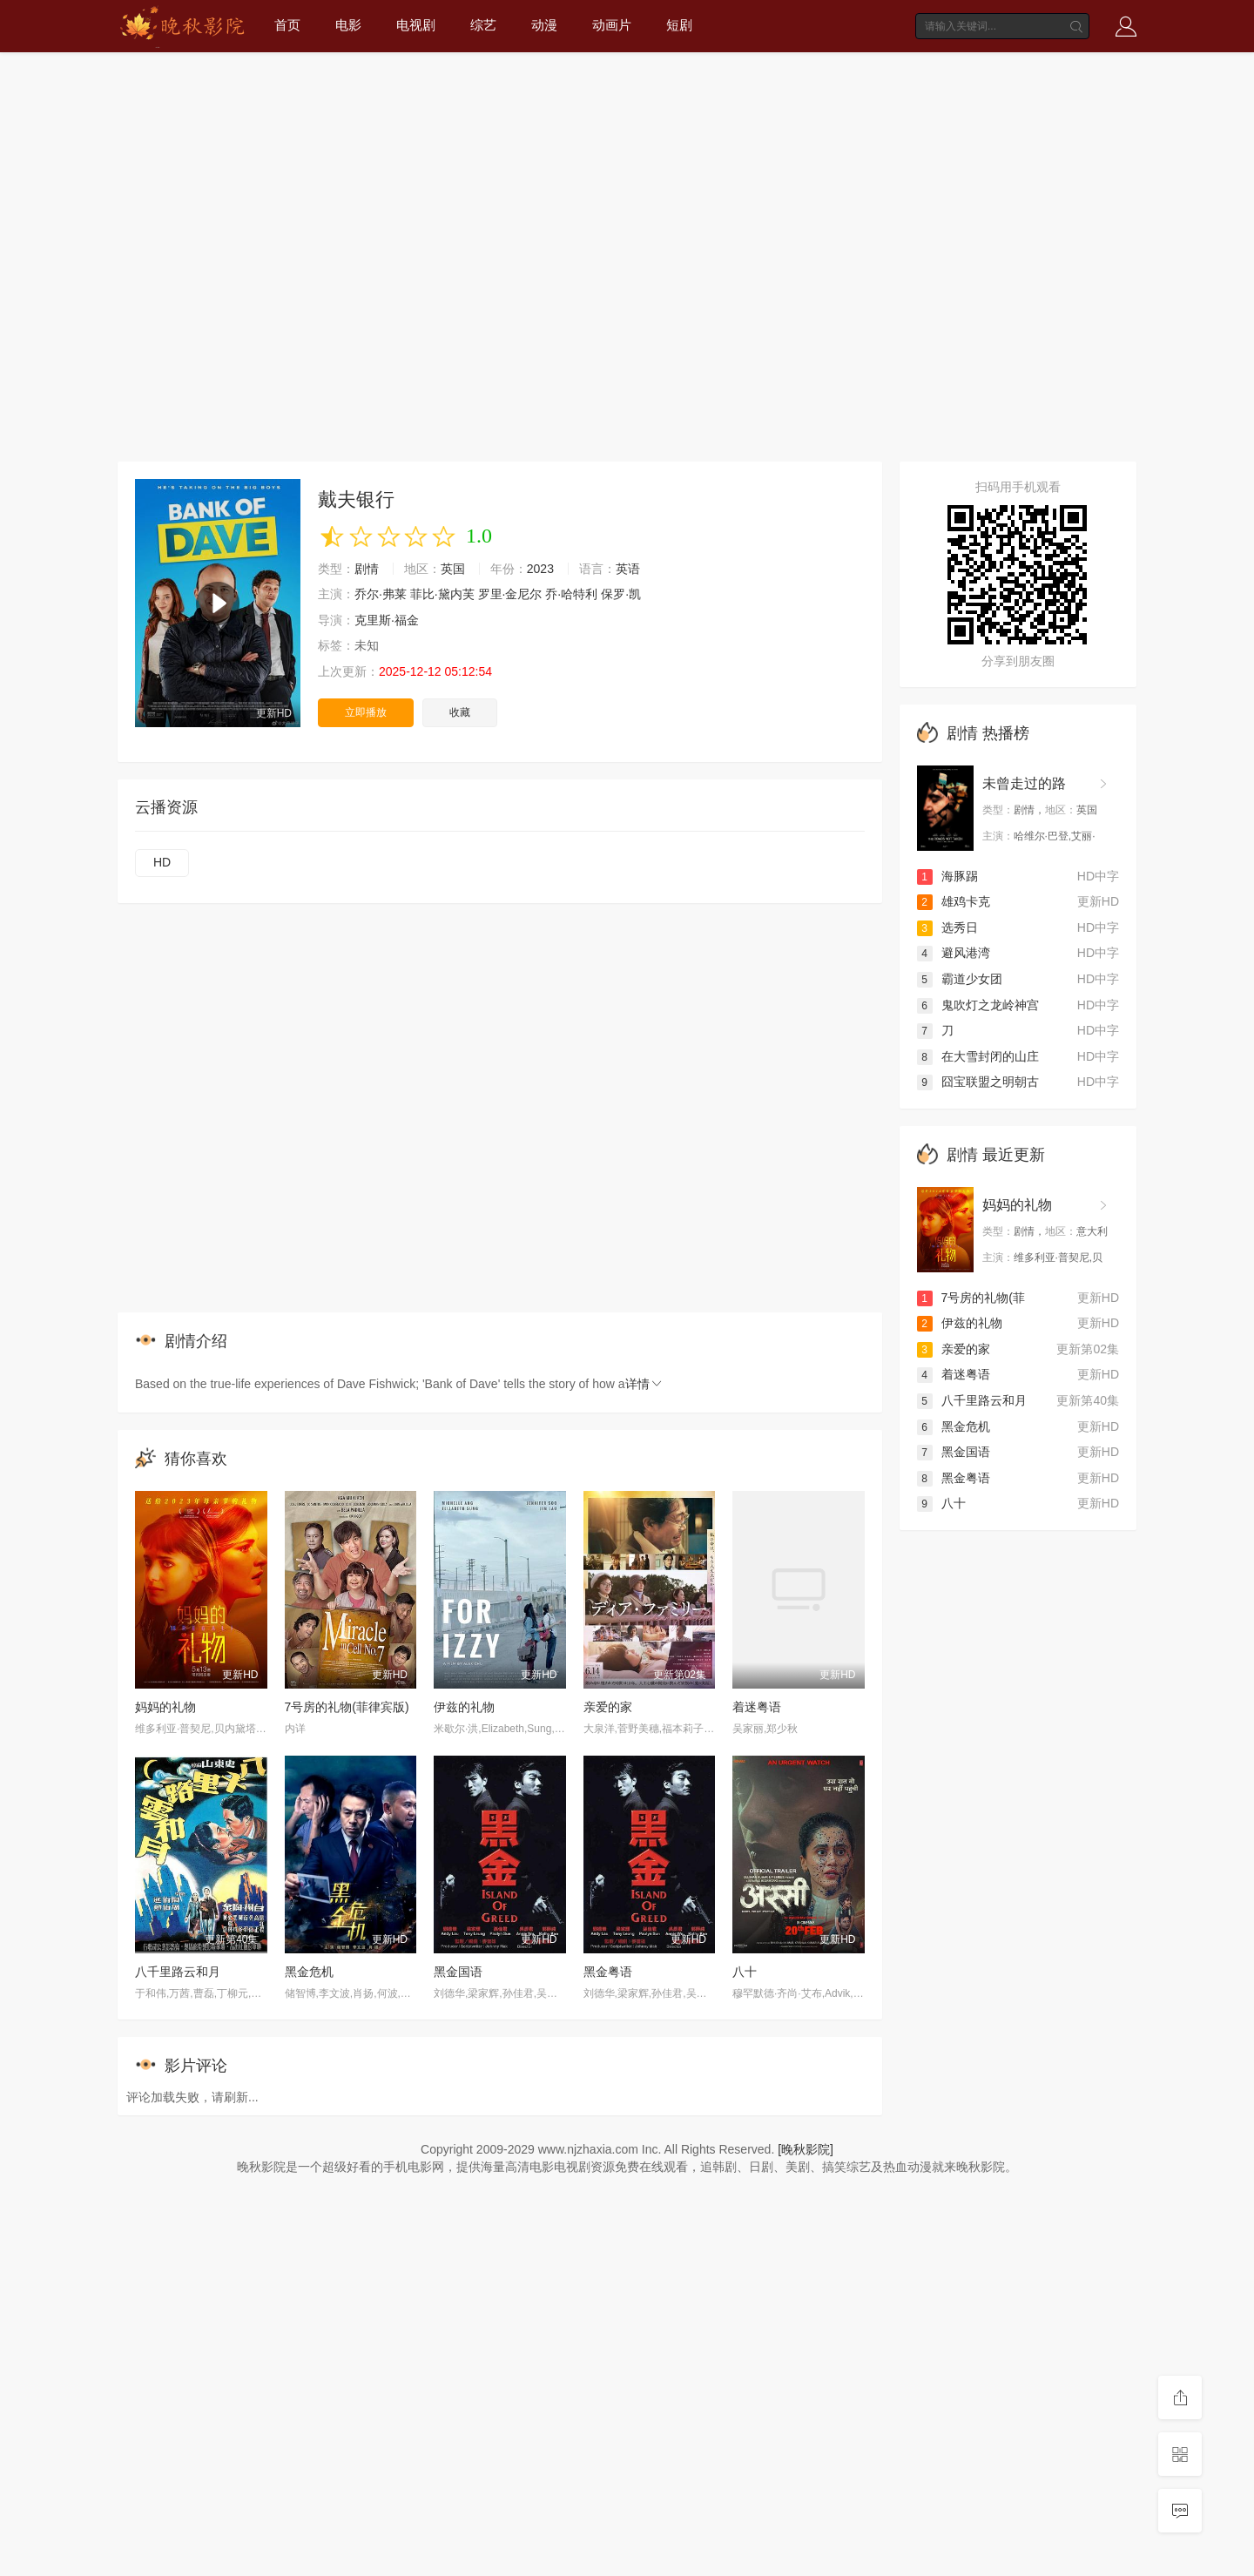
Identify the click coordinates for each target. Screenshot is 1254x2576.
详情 (644, 1384)
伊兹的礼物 (464, 1707)
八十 (744, 1972)
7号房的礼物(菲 (971, 1298)
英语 (628, 569)
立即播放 (366, 712)
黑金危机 (309, 1972)
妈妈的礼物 (165, 1707)
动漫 (544, 24)
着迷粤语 (756, 1707)
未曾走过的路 (1024, 783)
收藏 (459, 712)
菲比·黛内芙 (442, 594)
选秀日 (947, 927)
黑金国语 (458, 1972)
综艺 (483, 24)
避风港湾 (953, 953)
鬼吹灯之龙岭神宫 (978, 1005)
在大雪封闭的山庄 (978, 1056)
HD (162, 862)
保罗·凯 (621, 594)
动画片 (611, 24)
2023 (540, 569)
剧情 (366, 569)
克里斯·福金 (386, 620)
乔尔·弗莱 (380, 594)
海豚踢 (947, 876)
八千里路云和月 (177, 1972)
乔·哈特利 (571, 594)
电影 (348, 24)
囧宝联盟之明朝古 (978, 1082)
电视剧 (415, 24)
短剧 (679, 24)
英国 (453, 569)
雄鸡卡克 (953, 901)
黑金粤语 (607, 1972)
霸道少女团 (959, 979)
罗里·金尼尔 (510, 594)
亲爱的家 (607, 1707)
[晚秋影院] (805, 2149)
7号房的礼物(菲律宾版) (347, 1707)
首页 (287, 24)
